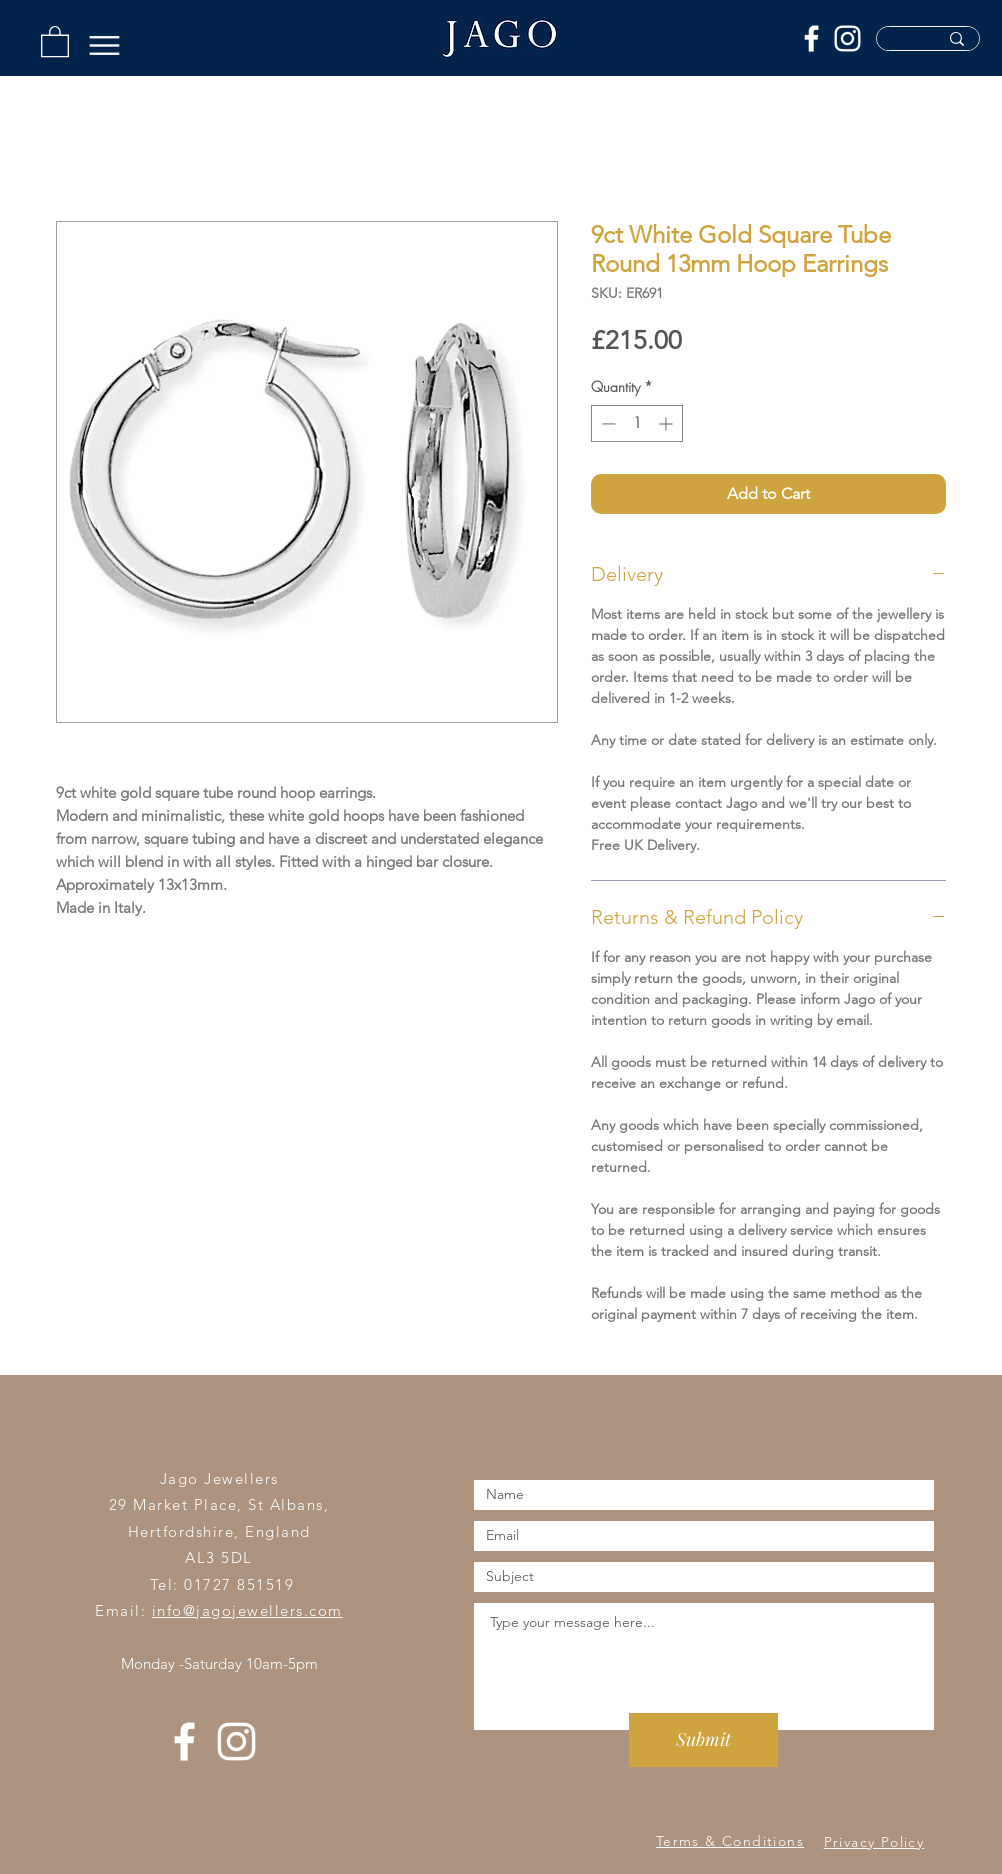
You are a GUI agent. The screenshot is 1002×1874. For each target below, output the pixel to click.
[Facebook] (811, 38)
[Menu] (104, 45)
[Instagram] (847, 38)
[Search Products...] (898, 45)
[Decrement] (606, 423)
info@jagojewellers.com (247, 1610)
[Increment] (667, 423)
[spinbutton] (637, 423)
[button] (55, 40)
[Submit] (703, 1740)
